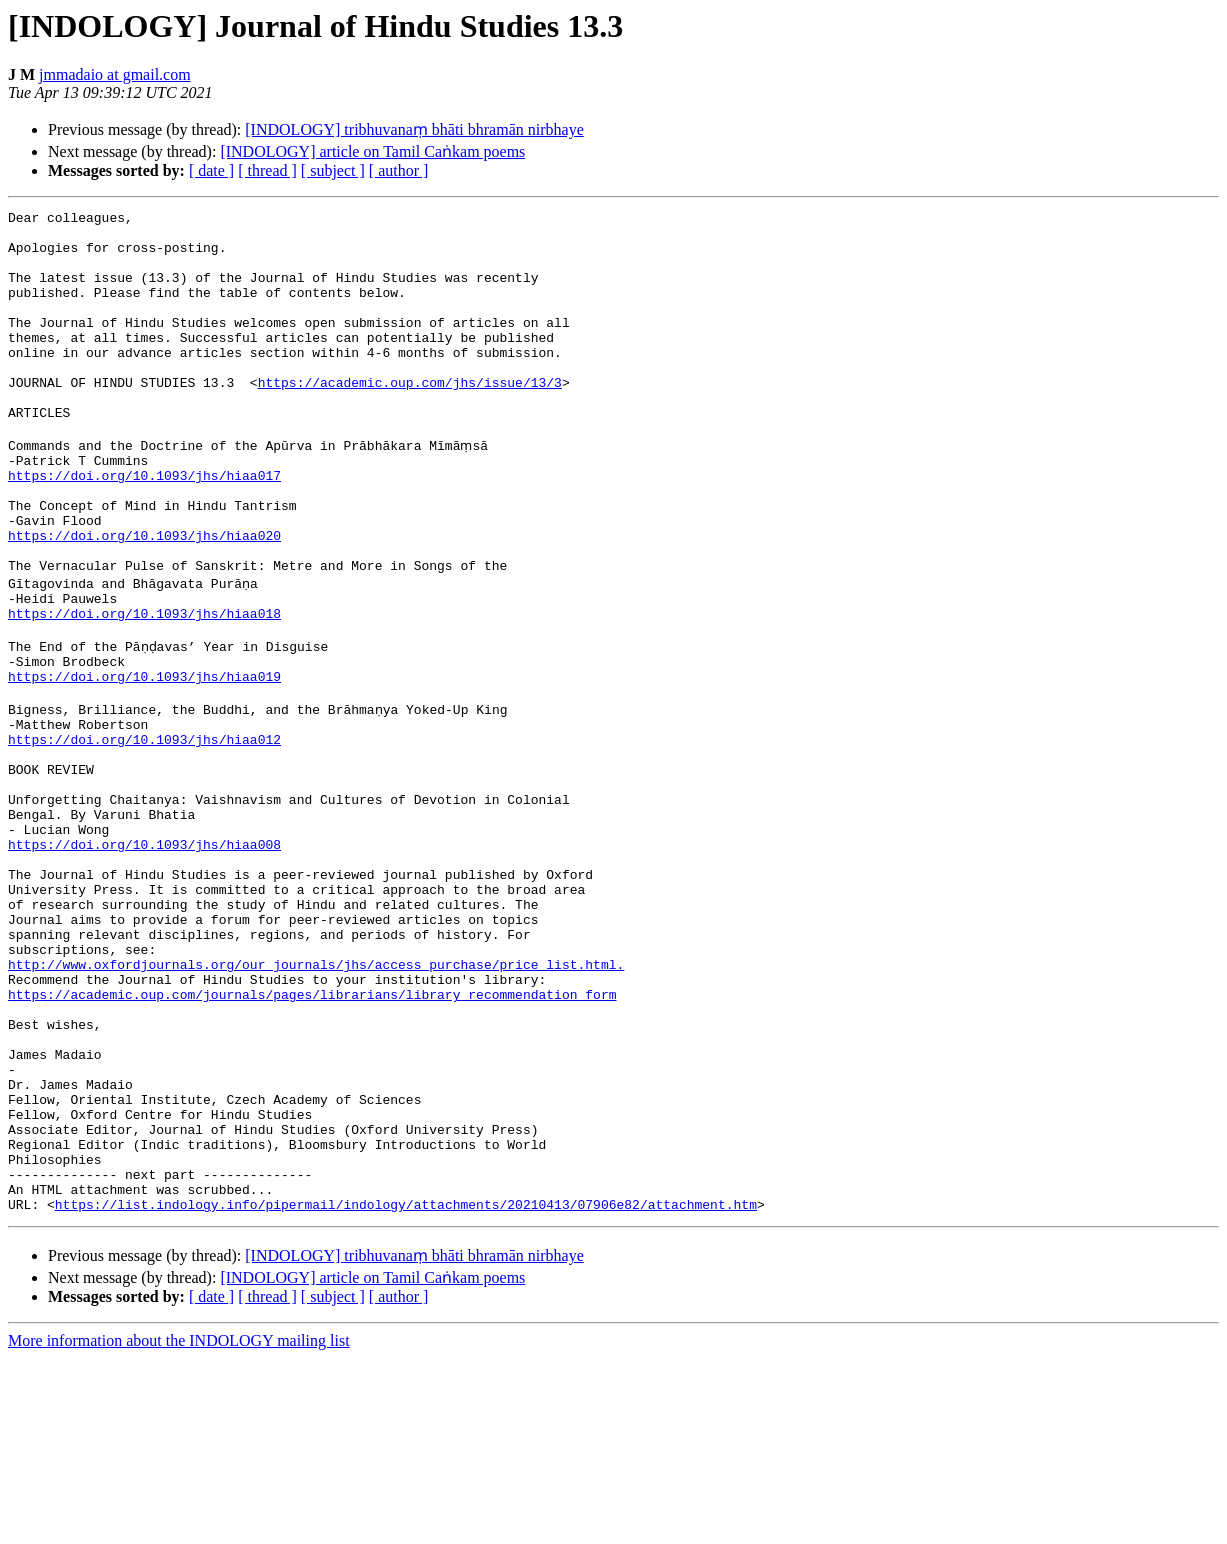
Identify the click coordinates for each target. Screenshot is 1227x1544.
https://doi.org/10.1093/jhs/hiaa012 (144, 832)
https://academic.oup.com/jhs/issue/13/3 (410, 418)
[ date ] (211, 170)
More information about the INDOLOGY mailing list (179, 1526)
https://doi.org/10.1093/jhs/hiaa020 (144, 598)
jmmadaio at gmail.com (115, 74)
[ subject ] (333, 170)
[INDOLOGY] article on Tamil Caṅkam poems (372, 151)
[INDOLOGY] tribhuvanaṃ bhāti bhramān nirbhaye (414, 129)
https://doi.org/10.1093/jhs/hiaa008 (144, 958)
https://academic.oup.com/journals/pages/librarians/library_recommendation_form (312, 1138)
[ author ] (399, 170)
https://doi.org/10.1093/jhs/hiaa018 (144, 688)
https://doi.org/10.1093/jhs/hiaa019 (144, 760)
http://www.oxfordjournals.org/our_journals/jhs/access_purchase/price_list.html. (316, 1102)
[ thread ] (267, 170)
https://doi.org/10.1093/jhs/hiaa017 (144, 526)
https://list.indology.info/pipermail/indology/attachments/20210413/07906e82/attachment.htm (406, 1390)
